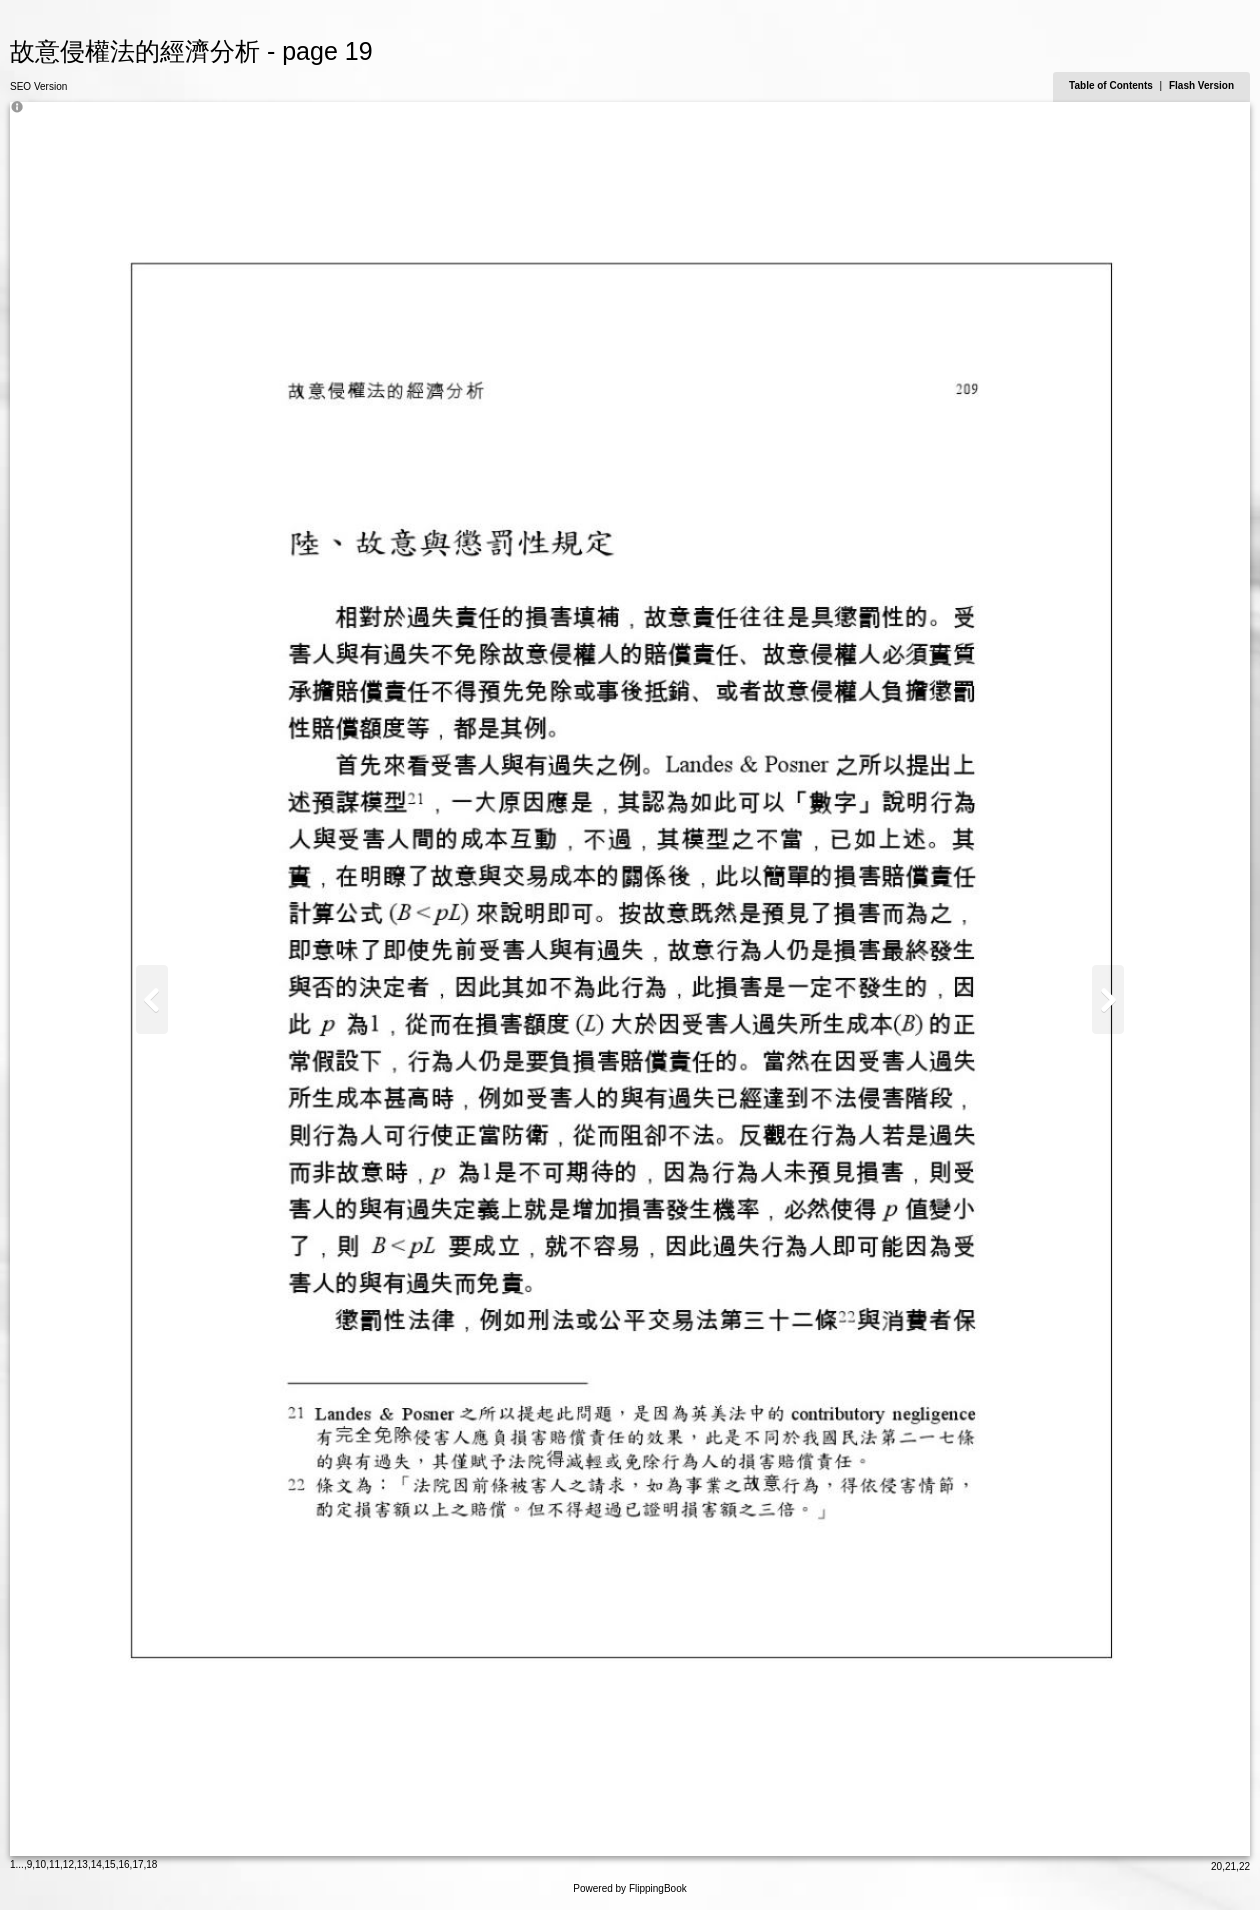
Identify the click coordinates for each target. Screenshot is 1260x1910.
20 (1216, 1866)
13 (82, 1864)
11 (54, 1864)
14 (96, 1864)
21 (1230, 1866)
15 (110, 1864)
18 (151, 1864)
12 (68, 1864)
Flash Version (1201, 85)
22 (1244, 1866)
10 (40, 1864)
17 (137, 1864)
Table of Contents (1112, 85)
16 (123, 1864)
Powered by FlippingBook (629, 1888)
